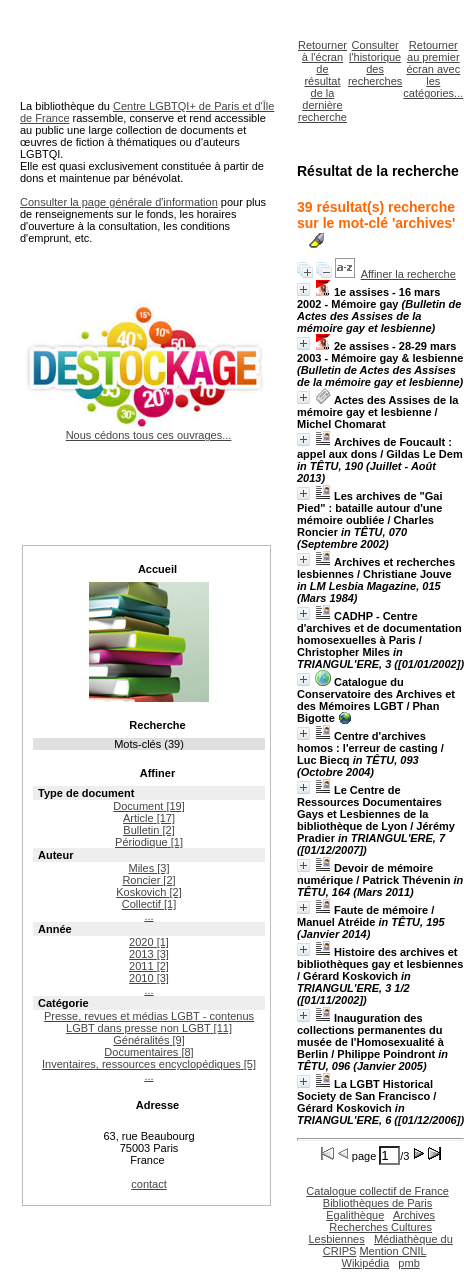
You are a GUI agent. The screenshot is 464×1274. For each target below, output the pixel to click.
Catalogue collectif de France (377, 1191)
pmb (408, 1263)
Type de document (86, 793)
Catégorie (63, 1003)
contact (148, 1184)
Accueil (157, 569)
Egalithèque (355, 1215)
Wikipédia (366, 1263)
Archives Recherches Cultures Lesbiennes (371, 1227)
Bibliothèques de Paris (377, 1203)
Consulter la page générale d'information (119, 202)
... (148, 916)
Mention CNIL (392, 1251)
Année (55, 929)
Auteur (55, 855)
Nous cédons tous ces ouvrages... (148, 429)
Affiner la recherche (408, 274)
